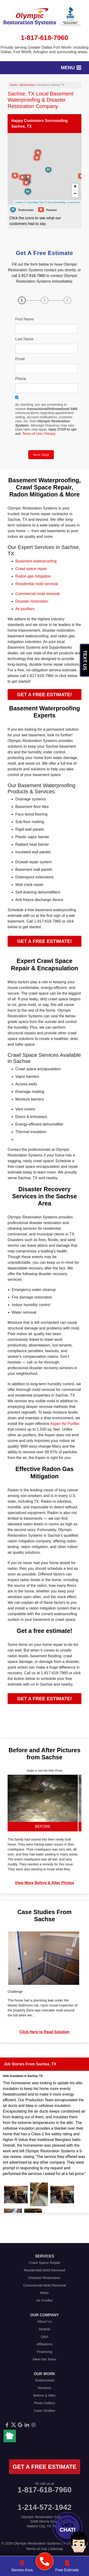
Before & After (44, 2395)
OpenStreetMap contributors (63, 202)
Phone (20, 379)
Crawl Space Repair (44, 2263)
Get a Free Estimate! (44, 694)
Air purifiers (25, 609)
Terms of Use (32, 434)
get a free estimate (44, 2467)
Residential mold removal (36, 584)
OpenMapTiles (35, 202)
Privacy (50, 434)
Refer (44, 2293)
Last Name (24, 339)
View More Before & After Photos (44, 1883)
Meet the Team (44, 2359)
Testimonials (44, 2380)
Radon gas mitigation (33, 576)
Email (20, 359)
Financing (44, 2352)
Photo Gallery (44, 2403)
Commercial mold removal (37, 594)
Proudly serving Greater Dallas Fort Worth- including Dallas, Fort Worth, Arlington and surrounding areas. (44, 49)
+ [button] (75, 186)
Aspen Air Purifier (65, 1424)
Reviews (44, 2388)
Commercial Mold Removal (44, 2285)
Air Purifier (44, 2300)
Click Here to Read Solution (45, 2032)
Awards (45, 2329)
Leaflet (18, 202)
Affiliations (44, 2344)
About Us (44, 2321)
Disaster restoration (31, 601)
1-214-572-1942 (45, 2507)
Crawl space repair (31, 569)
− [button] (75, 194)
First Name (24, 319)
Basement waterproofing (35, 561)
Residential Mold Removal (44, 2270)
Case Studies (44, 2410)
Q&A (44, 2336)
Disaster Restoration (44, 2278)
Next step (41, 455)
